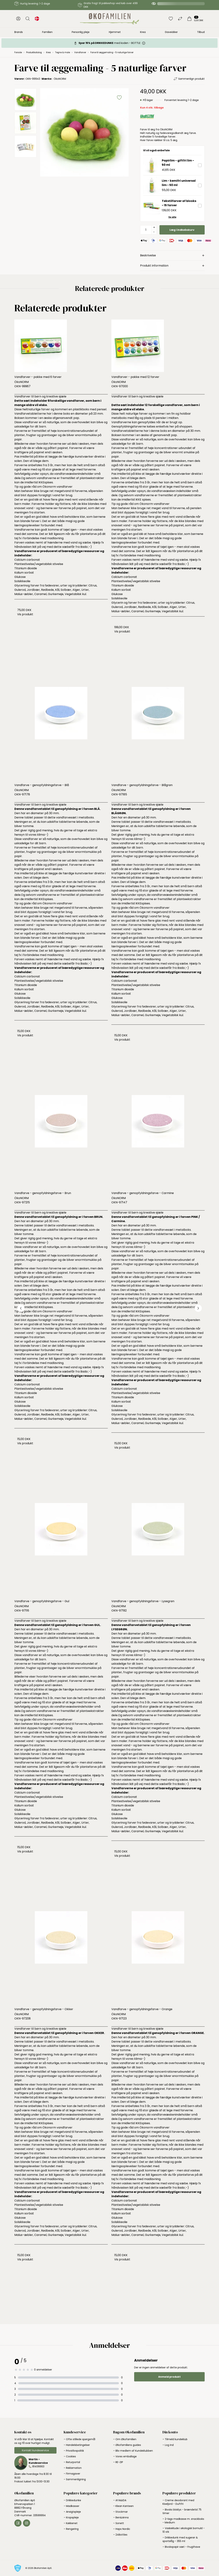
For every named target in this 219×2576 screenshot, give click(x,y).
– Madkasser (71, 2506)
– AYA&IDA (119, 2500)
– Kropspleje (71, 2517)
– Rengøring (71, 2529)
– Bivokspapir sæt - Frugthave (181, 2547)
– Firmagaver (72, 2473)
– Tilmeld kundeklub (175, 2439)
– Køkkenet (70, 2523)
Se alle (172, 217)
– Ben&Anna (121, 2517)
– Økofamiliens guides (127, 2445)
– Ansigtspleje (72, 2512)
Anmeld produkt (169, 2377)
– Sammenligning (75, 2479)
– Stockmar (120, 2512)
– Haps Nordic (121, 2529)
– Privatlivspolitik (74, 2450)
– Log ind (168, 2445)
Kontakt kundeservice (35, 2450)
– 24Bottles (120, 2534)
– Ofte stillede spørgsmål (79, 2439)
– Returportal (72, 2462)
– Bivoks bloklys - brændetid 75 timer (182, 2511)
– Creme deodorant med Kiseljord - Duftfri (178, 2502)
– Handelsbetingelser (77, 2445)
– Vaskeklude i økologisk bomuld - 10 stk (184, 2530)
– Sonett (118, 2523)
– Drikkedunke (72, 2500)
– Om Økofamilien (124, 2439)
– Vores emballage (125, 2456)
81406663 (38, 2466)
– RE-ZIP (118, 2462)
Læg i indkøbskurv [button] (181, 230)
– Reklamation (73, 2468)
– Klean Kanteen (123, 2506)
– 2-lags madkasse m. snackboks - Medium (183, 2520)
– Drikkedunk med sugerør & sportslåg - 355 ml (180, 2539)
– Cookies (70, 2456)
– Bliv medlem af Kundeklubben (133, 2450)
